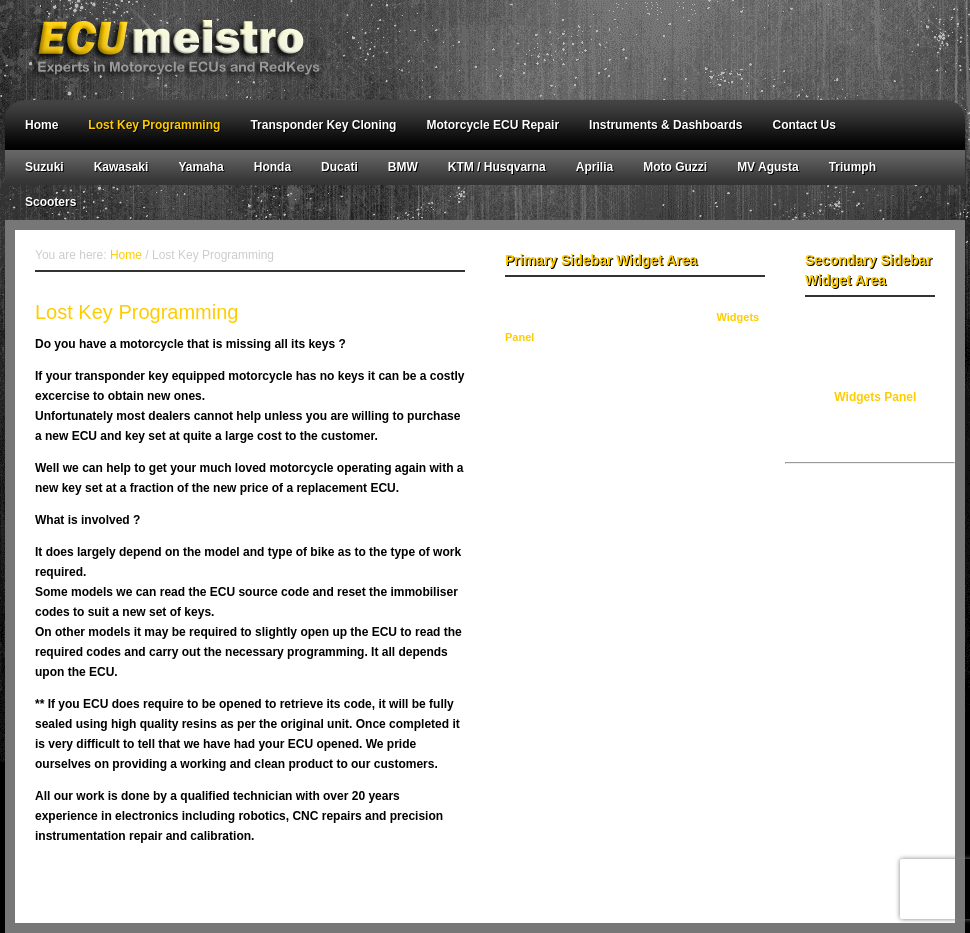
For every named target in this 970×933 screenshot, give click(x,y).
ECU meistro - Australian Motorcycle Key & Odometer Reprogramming (475, 50)
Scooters (50, 202)
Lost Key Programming (154, 125)
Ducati (339, 167)
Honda (272, 167)
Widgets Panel (875, 397)
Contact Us (803, 125)
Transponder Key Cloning (323, 125)
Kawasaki (121, 167)
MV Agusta (768, 167)
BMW (403, 167)
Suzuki (44, 167)
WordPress (581, 883)
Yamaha (200, 167)
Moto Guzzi (675, 167)
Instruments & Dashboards (665, 125)
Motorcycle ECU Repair (492, 125)
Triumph (852, 167)
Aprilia (594, 167)
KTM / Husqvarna (497, 167)
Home (41, 125)
